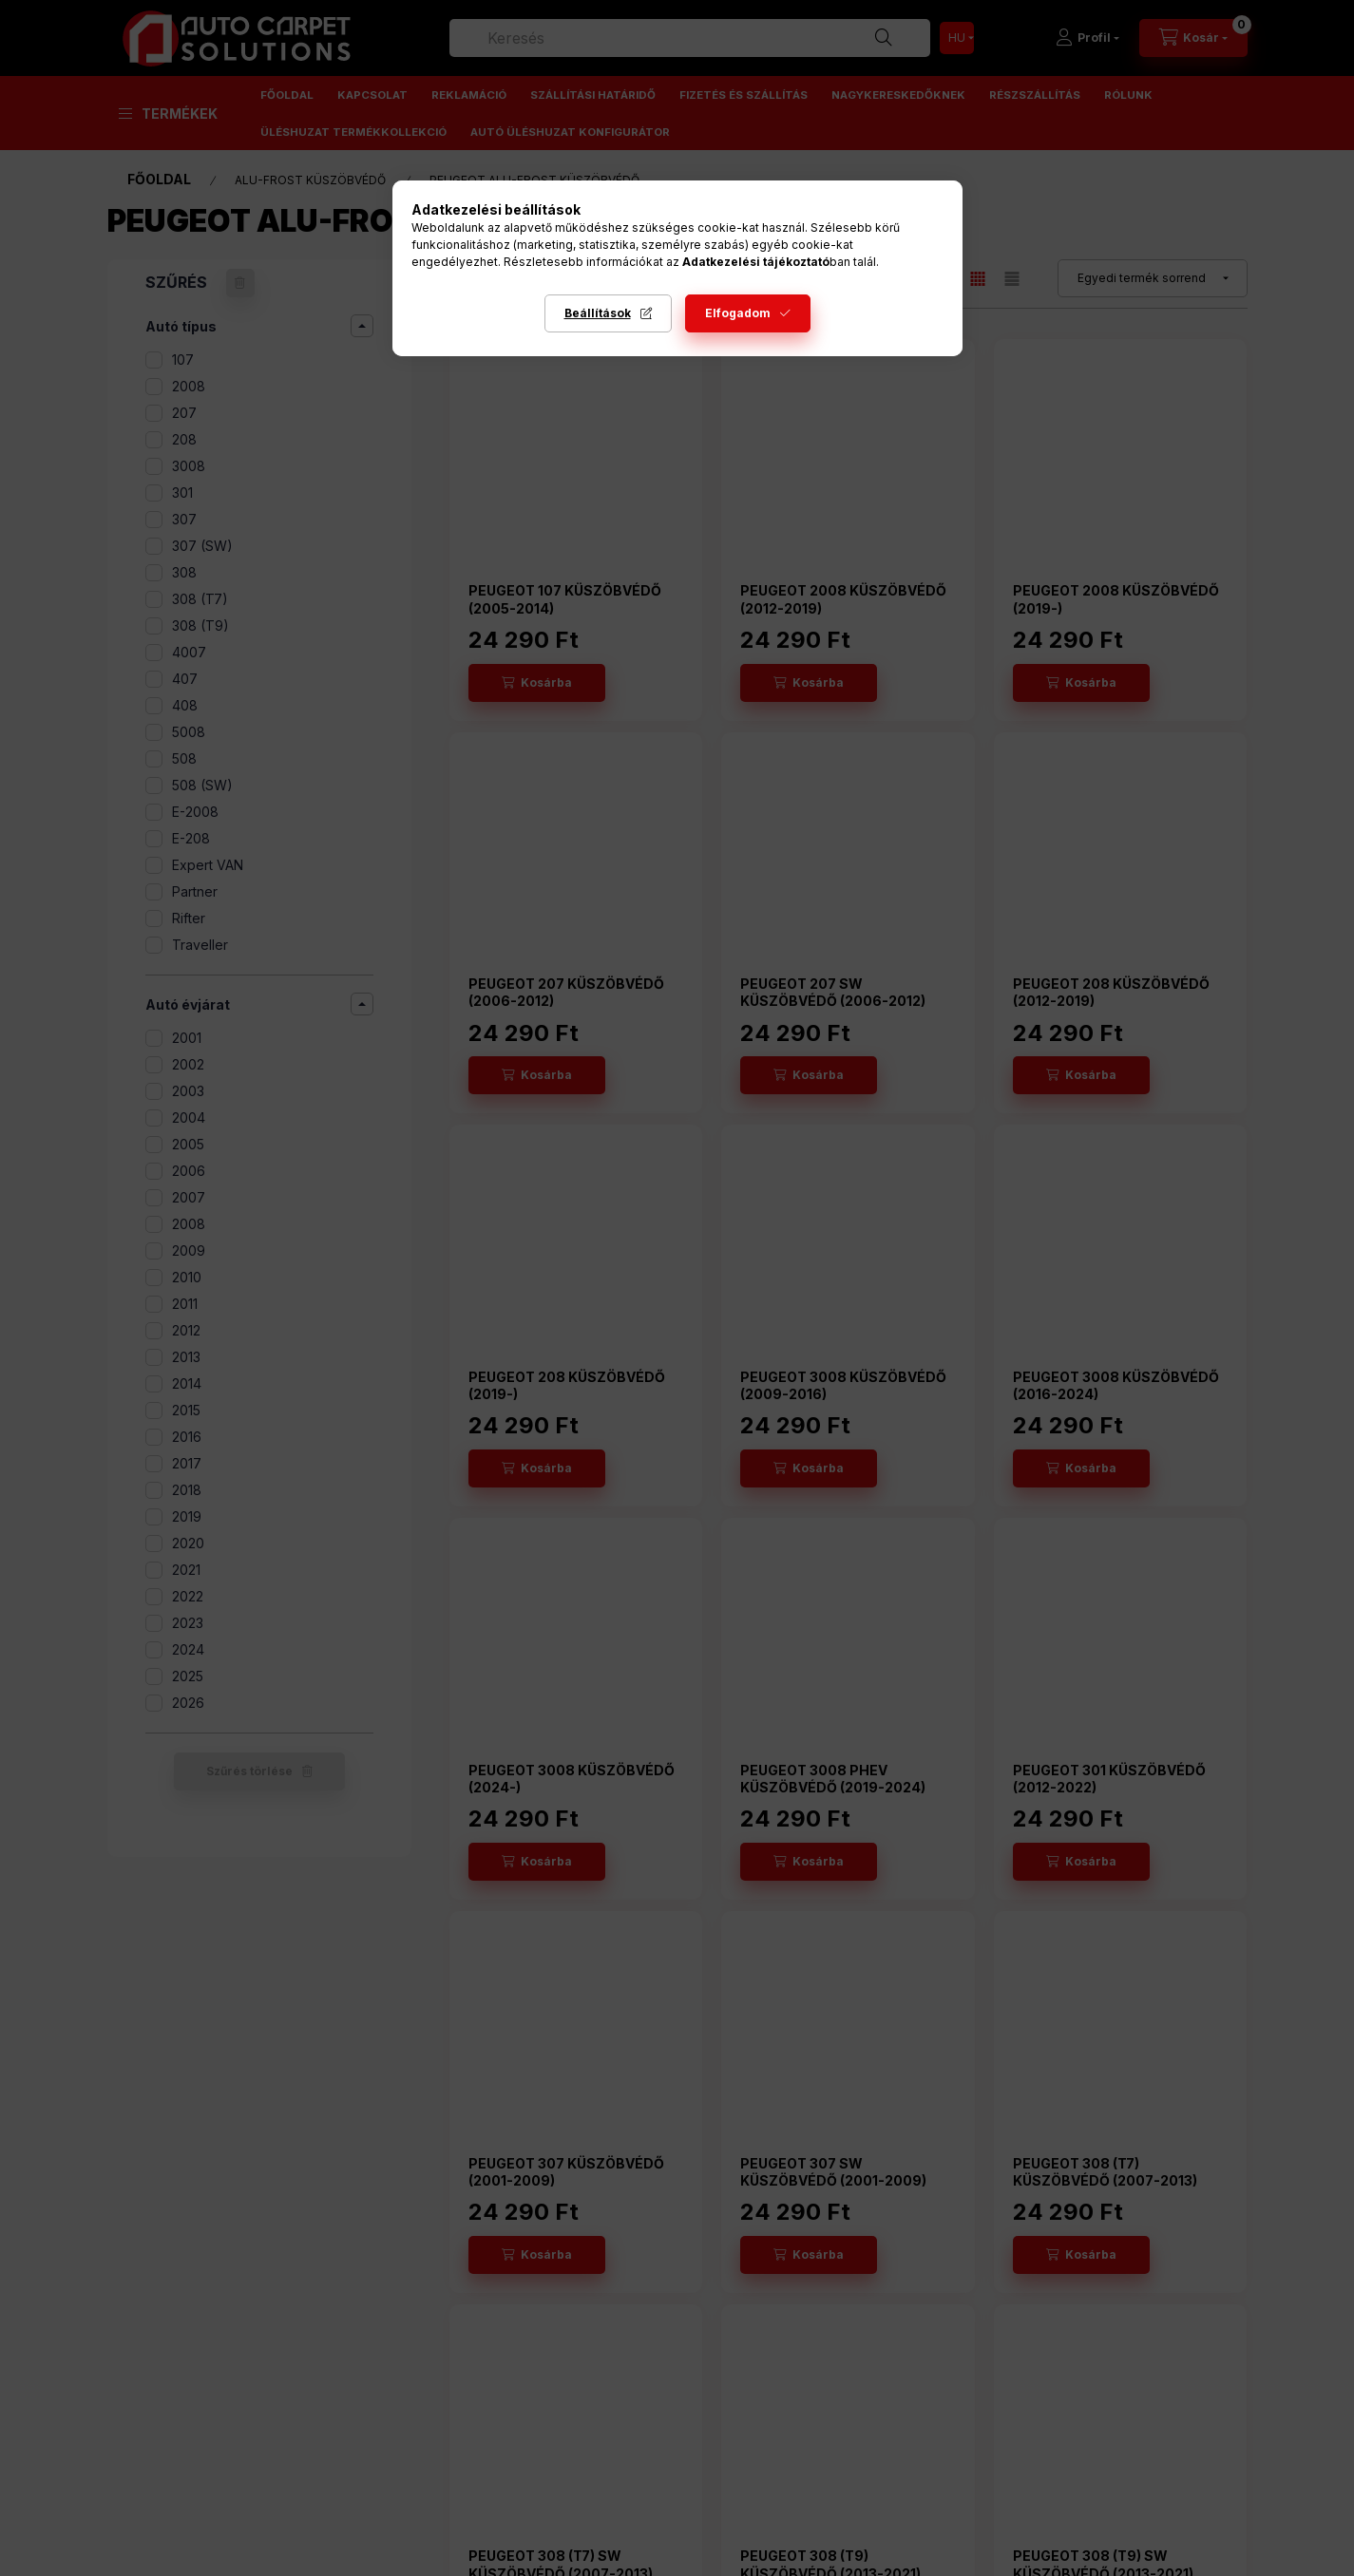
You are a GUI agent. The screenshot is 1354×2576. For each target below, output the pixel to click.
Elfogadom (738, 313)
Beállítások (597, 313)
